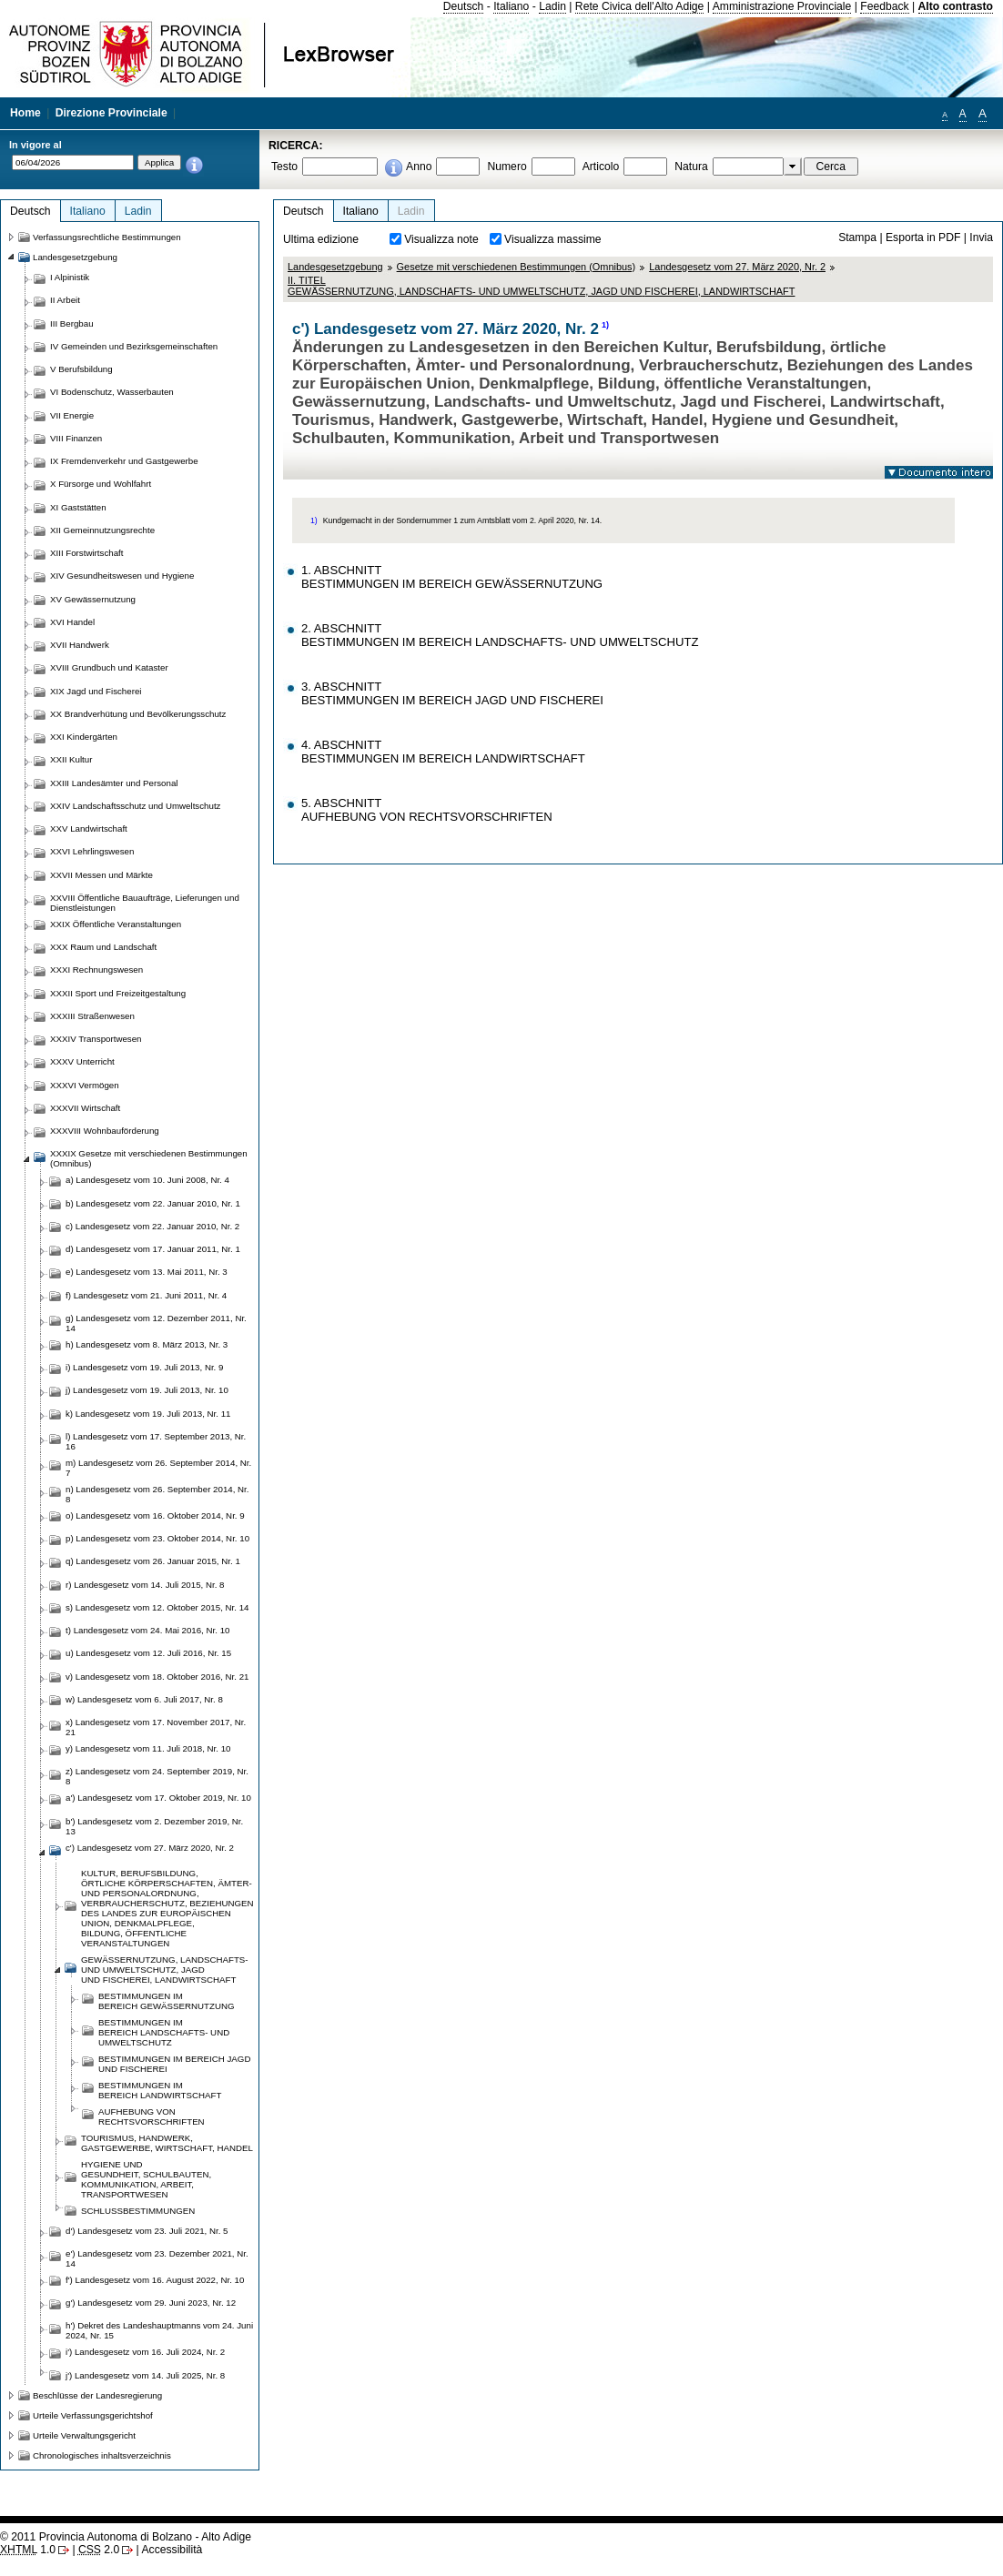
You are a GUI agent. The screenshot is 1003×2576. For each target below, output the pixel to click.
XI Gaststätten (78, 507)
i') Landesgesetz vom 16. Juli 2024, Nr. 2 (145, 2352)
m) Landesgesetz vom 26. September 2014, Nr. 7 (158, 1468)
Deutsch (463, 6)
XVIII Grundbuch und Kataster (109, 667)
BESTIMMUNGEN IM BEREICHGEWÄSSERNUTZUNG (166, 2001)
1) (605, 324)
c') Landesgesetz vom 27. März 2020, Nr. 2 (150, 1848)
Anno (418, 166)
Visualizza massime (553, 239)
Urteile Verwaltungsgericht (84, 2435)
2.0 (98, 2549)
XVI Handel (72, 622)
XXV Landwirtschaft (88, 828)
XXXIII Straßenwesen (92, 1016)
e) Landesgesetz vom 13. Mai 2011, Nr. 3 (147, 1272)
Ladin (552, 6)
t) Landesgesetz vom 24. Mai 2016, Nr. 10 (147, 1630)
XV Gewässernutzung (93, 599)
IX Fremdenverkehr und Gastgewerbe (124, 461)
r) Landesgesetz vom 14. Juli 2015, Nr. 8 (145, 1585)
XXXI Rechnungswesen (96, 970)
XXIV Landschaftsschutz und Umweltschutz (135, 806)
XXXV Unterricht (82, 1061)
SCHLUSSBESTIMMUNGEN (138, 2211)
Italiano (511, 6)
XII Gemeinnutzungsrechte (102, 530)
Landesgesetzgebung (335, 266)
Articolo (601, 166)
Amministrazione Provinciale (782, 6)
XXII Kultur (71, 759)
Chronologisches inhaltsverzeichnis (102, 2455)
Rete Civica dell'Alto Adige (639, 6)
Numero (506, 166)
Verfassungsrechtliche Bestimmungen (107, 237)
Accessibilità (171, 2549)
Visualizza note (441, 239)
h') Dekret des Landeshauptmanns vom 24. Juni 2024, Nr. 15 (159, 2330)
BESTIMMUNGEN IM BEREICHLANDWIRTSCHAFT (159, 2090)
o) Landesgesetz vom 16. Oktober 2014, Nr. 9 (155, 1515)
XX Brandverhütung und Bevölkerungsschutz (138, 714)
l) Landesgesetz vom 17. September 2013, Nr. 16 (156, 1441)
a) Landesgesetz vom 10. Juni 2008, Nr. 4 (147, 1180)
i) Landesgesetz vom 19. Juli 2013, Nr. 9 (144, 1367)
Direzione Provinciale (111, 112)
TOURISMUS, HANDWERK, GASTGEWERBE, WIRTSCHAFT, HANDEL (167, 2143)
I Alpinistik (69, 277)
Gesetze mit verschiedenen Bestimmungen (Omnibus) (516, 266)
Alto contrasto (955, 6)
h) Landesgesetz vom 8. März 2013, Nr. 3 (147, 1344)
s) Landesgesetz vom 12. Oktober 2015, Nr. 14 (157, 1607)
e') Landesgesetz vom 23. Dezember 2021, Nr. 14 (157, 2258)
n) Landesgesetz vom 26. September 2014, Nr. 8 (157, 1494)
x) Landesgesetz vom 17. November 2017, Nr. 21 (156, 1727)
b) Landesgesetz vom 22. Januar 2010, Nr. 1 (153, 1203)
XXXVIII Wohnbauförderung (104, 1131)
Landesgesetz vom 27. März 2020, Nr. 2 (737, 266)
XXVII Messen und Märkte (101, 875)
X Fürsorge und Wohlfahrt (100, 484)
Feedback (884, 6)
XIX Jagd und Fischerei (95, 691)
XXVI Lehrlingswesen (92, 851)
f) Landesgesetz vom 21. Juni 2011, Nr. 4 (146, 1295)
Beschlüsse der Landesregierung (97, 2395)
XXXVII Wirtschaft (85, 1108)
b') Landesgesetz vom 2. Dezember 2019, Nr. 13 (154, 1826)
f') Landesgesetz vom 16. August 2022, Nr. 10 (155, 2280)
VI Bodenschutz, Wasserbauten (112, 392)
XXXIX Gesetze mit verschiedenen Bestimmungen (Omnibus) (149, 1158)
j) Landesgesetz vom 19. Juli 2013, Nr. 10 (147, 1390)
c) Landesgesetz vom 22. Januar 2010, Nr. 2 (152, 1226)
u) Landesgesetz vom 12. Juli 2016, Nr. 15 (148, 1653)
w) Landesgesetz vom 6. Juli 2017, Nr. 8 (144, 1699)
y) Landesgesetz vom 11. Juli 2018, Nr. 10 (148, 1748)
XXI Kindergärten (83, 737)
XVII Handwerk (79, 645)
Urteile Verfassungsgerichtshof (93, 2415)
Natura (691, 166)
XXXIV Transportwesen (95, 1039)
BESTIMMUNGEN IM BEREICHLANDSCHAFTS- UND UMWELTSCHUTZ (163, 2032)
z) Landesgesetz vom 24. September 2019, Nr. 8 (157, 1776)
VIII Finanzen (76, 438)
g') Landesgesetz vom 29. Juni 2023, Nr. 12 (151, 2303)
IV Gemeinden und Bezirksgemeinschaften (134, 346)
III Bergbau (72, 323)
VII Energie (72, 415)
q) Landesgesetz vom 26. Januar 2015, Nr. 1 (153, 1561)
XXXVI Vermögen (84, 1085)
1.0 (28, 2549)
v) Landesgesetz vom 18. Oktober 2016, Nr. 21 (157, 1677)
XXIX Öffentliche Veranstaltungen (115, 924)
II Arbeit (65, 300)
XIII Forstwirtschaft (86, 553)
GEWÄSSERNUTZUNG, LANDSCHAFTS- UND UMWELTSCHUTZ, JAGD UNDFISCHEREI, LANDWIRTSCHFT (164, 1970)
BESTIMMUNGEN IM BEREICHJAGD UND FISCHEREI (174, 2064)
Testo (284, 166)
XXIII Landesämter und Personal (113, 783)
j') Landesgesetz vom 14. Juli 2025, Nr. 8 (145, 2375)
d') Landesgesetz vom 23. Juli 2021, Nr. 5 (147, 2231)
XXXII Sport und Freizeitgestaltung (118, 993)
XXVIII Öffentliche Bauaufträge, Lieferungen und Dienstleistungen (144, 903)
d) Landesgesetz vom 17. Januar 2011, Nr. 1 (153, 1249)
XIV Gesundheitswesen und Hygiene (122, 576)
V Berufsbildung (81, 369)
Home (25, 112)
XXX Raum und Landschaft (103, 947)
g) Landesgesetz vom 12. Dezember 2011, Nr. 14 (156, 1323)
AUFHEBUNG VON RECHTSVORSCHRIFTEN (151, 2116)
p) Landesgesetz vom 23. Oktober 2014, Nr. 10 (157, 1538)
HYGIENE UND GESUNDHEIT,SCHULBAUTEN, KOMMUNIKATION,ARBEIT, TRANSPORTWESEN (146, 2179)
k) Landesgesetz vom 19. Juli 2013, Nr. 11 (148, 1414)
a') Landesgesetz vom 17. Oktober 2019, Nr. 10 (158, 1798)
